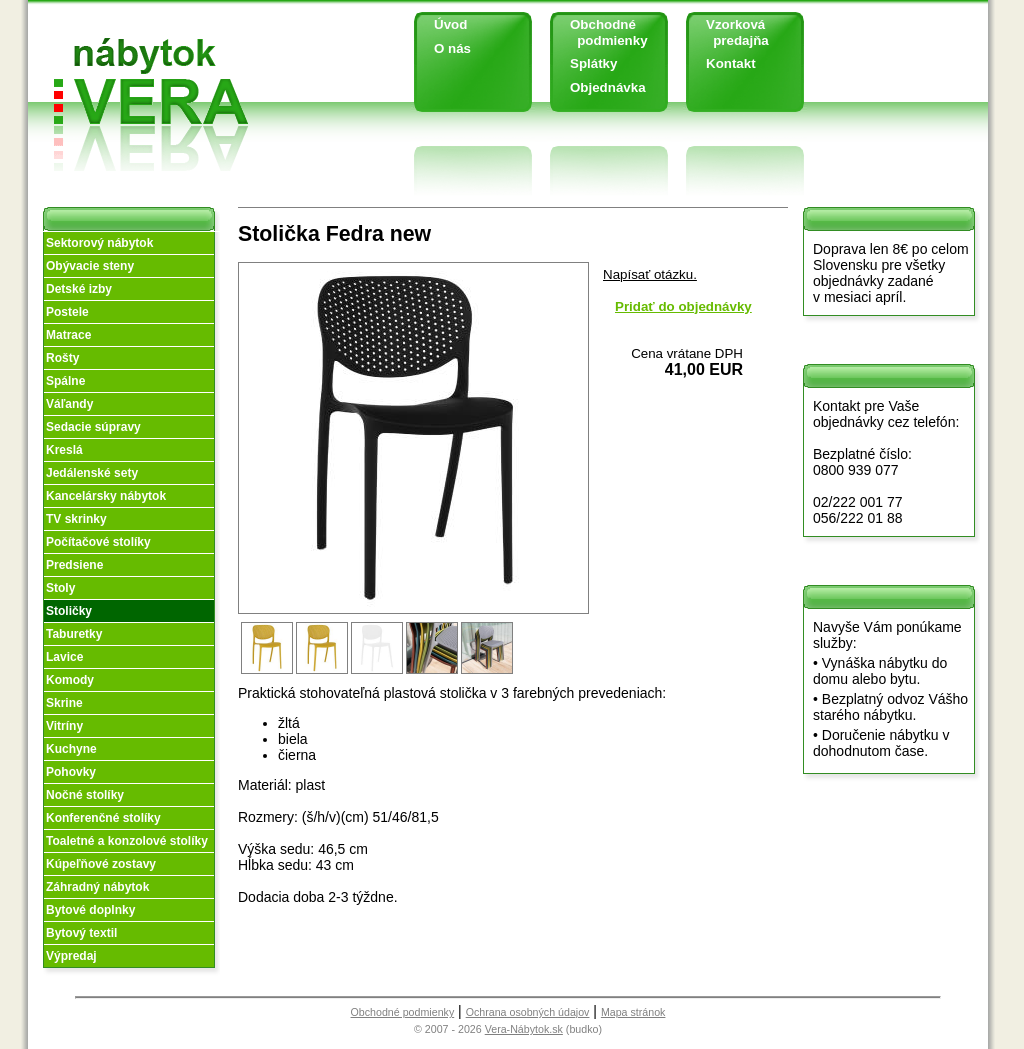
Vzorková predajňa (730, 32)
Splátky (593, 63)
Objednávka (608, 87)
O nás (452, 48)
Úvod (450, 24)
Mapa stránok (633, 1012)
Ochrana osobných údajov (528, 1012)
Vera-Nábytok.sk (524, 1029)
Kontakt (731, 63)
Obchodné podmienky (601, 32)
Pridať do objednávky (683, 306)
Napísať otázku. (650, 274)
